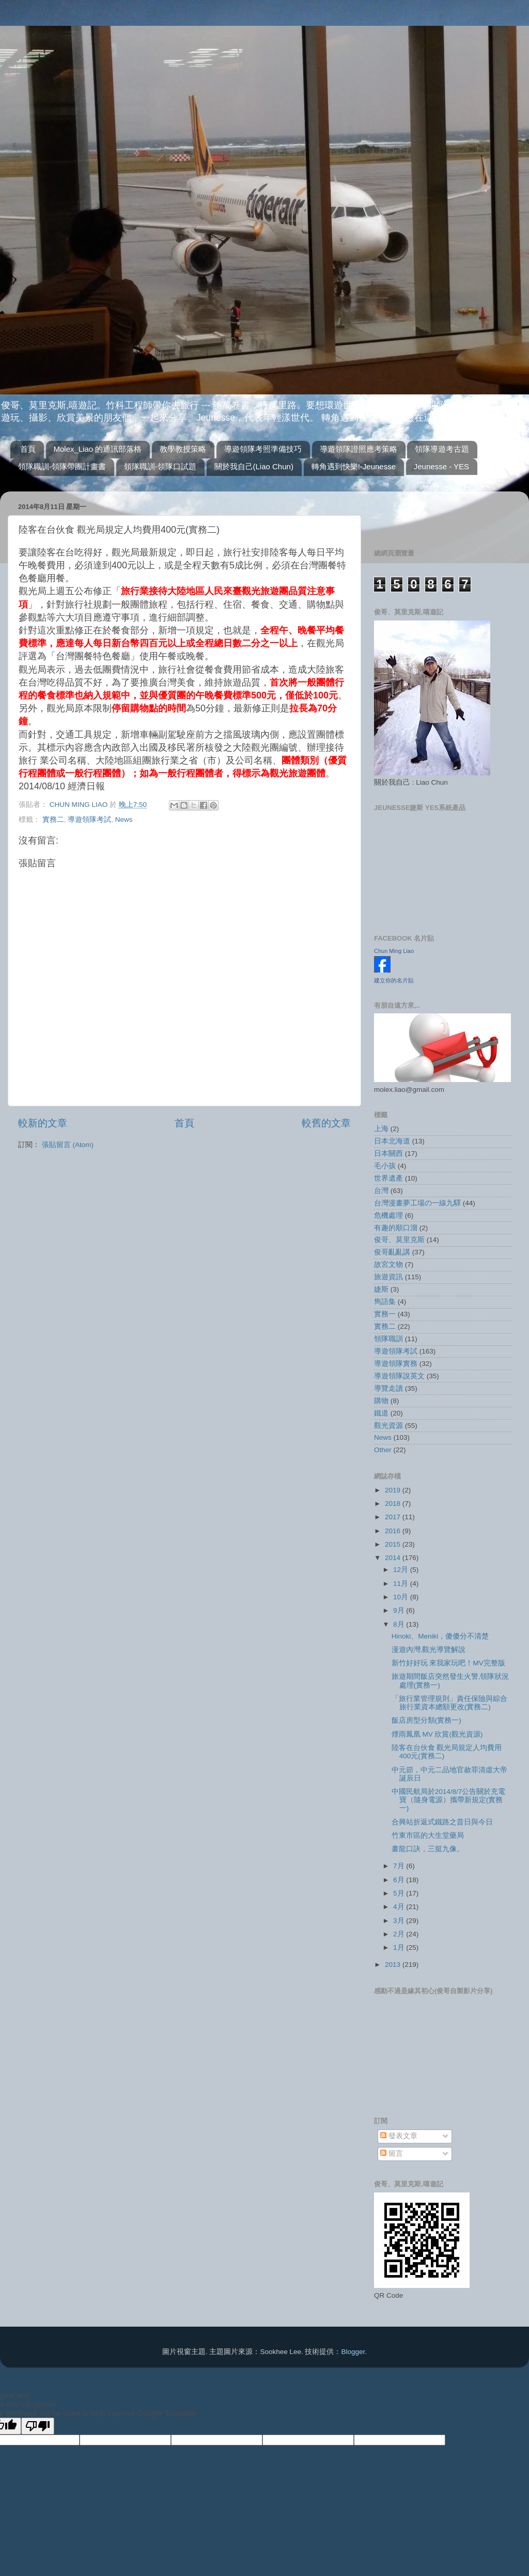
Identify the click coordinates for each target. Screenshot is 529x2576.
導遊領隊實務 (395, 1363)
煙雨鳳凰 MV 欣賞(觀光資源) (437, 1734)
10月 (401, 1597)
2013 (393, 1964)
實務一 (385, 1314)
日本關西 (388, 1153)
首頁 (28, 448)
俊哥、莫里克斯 (399, 1240)
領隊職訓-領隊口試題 (160, 466)
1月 (399, 1947)
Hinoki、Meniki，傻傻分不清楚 (440, 1636)
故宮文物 (388, 1264)
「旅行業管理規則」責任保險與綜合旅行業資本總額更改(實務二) (449, 1703)
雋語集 (385, 1302)
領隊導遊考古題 (442, 448)
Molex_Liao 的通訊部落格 (98, 448)
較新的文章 (42, 1123)
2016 (393, 1531)
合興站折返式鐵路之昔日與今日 (442, 1822)
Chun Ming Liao (394, 951)
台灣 (381, 1191)
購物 (381, 1401)
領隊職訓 (388, 1339)
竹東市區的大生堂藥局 (428, 1835)
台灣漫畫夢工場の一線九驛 (417, 1203)
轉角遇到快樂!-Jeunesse (354, 466)
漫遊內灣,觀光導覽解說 (429, 1649)
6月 (399, 1880)
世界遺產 (388, 1178)
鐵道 (381, 1413)
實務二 (53, 819)
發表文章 (398, 2136)
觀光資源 (388, 1425)
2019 (393, 1490)
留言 (391, 2153)
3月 (399, 1921)
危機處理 (388, 1215)
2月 (399, 1934)
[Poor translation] (37, 2426)
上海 (381, 1129)
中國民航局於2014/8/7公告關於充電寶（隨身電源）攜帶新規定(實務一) (449, 1800)
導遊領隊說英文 (399, 1376)
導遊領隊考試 (89, 819)
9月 (399, 1610)
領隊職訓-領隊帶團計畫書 (62, 466)
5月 (399, 1893)
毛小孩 (385, 1166)
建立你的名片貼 (394, 980)
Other (383, 1450)
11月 (401, 1583)
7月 (399, 1866)
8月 (399, 1624)
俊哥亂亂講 (392, 1252)
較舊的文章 (326, 1123)
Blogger (353, 2352)
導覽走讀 (388, 1388)
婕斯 (381, 1289)
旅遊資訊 (388, 1277)
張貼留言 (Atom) (68, 1145)
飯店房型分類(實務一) (426, 1720)
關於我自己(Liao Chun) (253, 466)
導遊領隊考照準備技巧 (263, 448)
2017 (393, 1517)
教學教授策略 (183, 448)
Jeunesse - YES (441, 466)
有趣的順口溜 (395, 1228)
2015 (393, 1544)
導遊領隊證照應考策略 (358, 448)
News (124, 819)
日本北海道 (392, 1141)
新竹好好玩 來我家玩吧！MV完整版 (448, 1663)
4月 (399, 1907)
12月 (401, 1569)
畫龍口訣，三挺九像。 (428, 1849)
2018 (393, 1503)
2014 (393, 1558)
